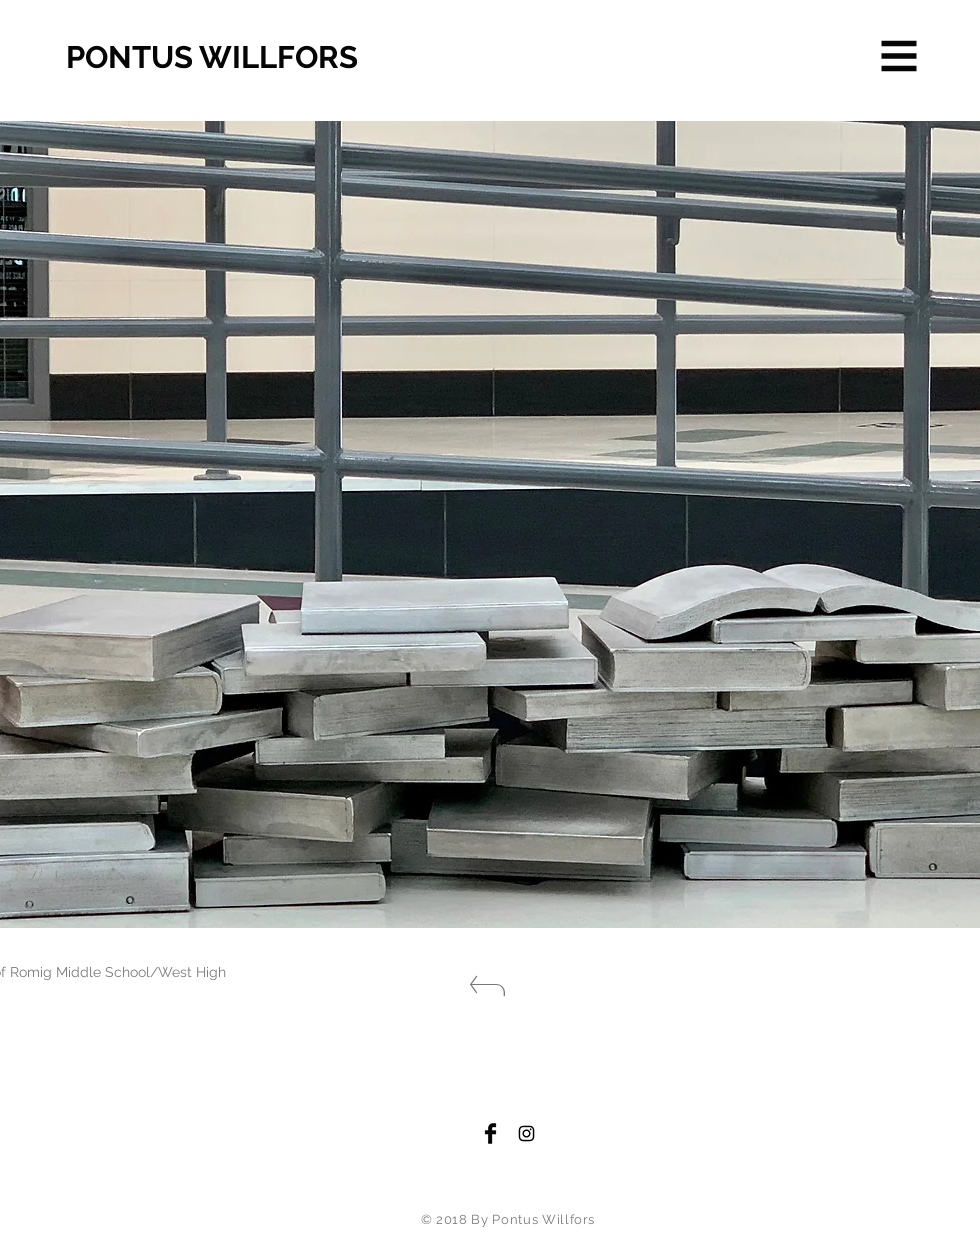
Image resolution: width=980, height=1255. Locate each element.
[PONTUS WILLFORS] (255, 58)
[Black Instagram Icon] (526, 1133)
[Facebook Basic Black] (490, 1133)
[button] (899, 56)
